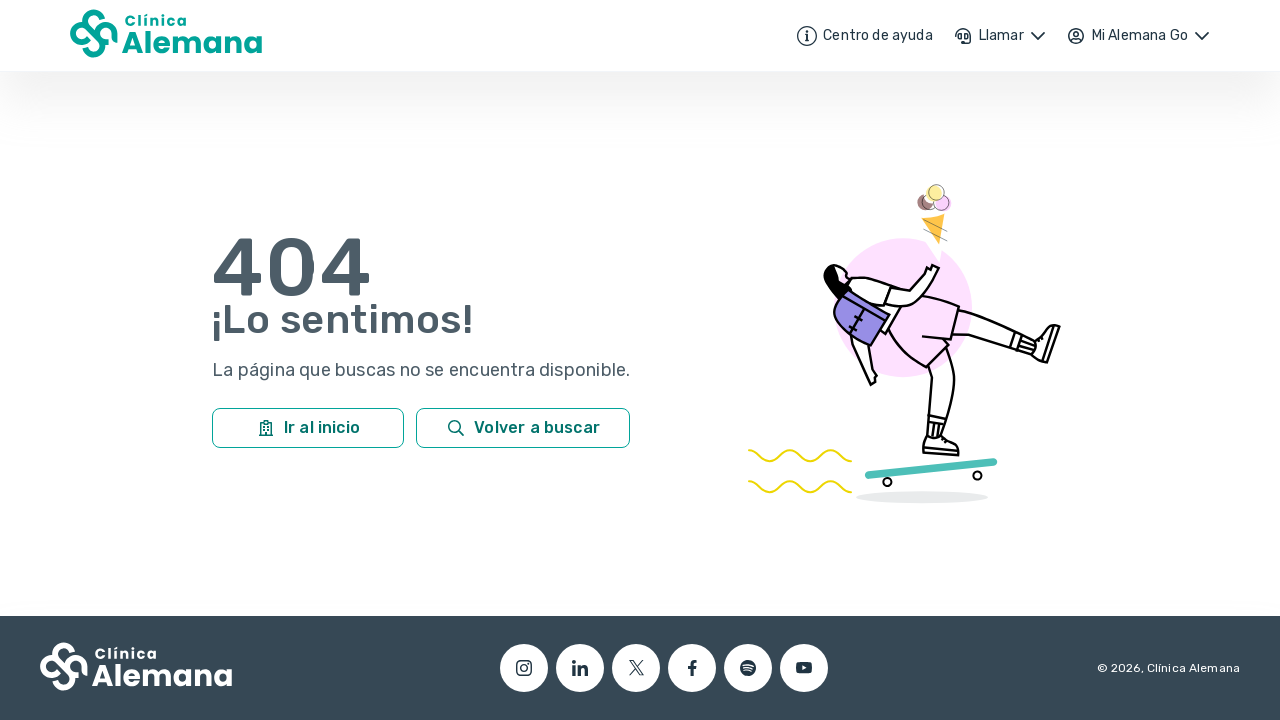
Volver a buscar (523, 428)
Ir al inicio (308, 428)
